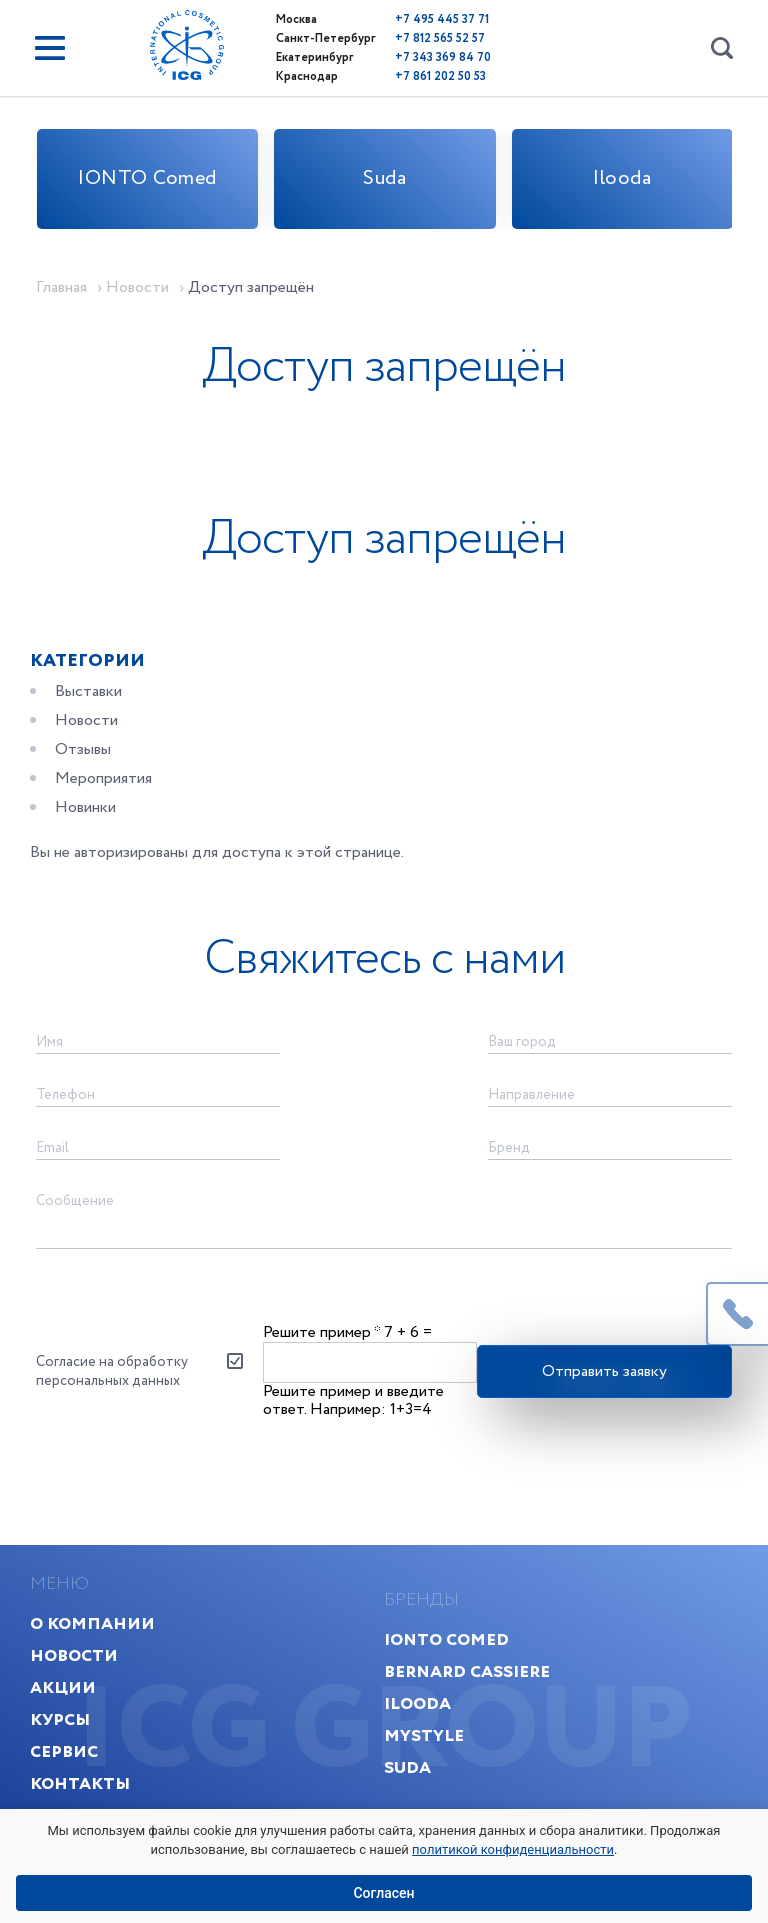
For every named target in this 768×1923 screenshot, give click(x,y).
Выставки (88, 691)
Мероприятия (103, 778)
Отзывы (83, 749)
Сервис (64, 1751)
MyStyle (424, 1735)
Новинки (85, 807)
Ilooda (622, 178)
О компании (92, 1623)
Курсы (60, 1719)
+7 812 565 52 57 (440, 38)
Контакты (80, 1783)
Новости (86, 720)
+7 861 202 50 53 (440, 76)
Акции (63, 1687)
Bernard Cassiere (467, 1671)
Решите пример (321, 1332)
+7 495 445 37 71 (442, 19)
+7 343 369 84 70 (443, 57)
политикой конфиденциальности (513, 1849)
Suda (384, 178)
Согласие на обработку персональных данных (112, 1371)
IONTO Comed (147, 178)
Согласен (383, 1893)
